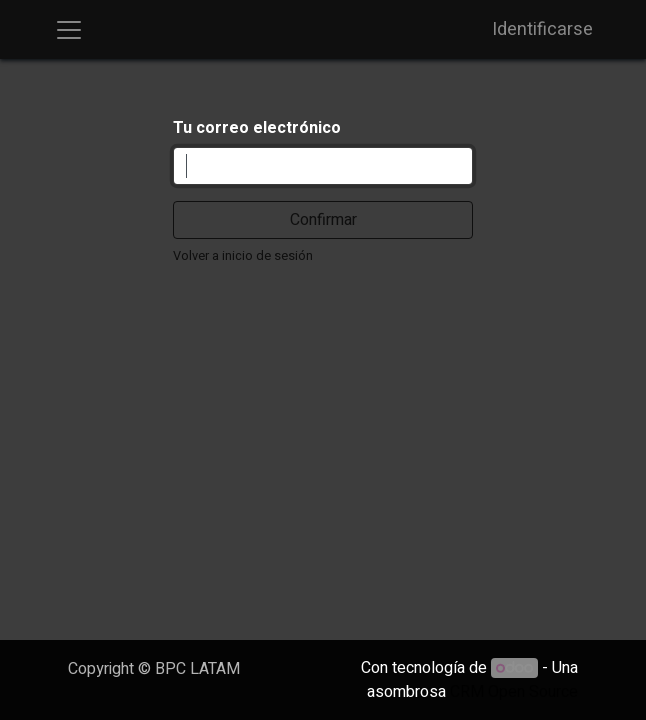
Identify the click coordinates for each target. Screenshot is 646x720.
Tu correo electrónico (257, 128)
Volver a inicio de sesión (243, 256)
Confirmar (323, 220)
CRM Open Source (514, 692)
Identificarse (542, 29)
